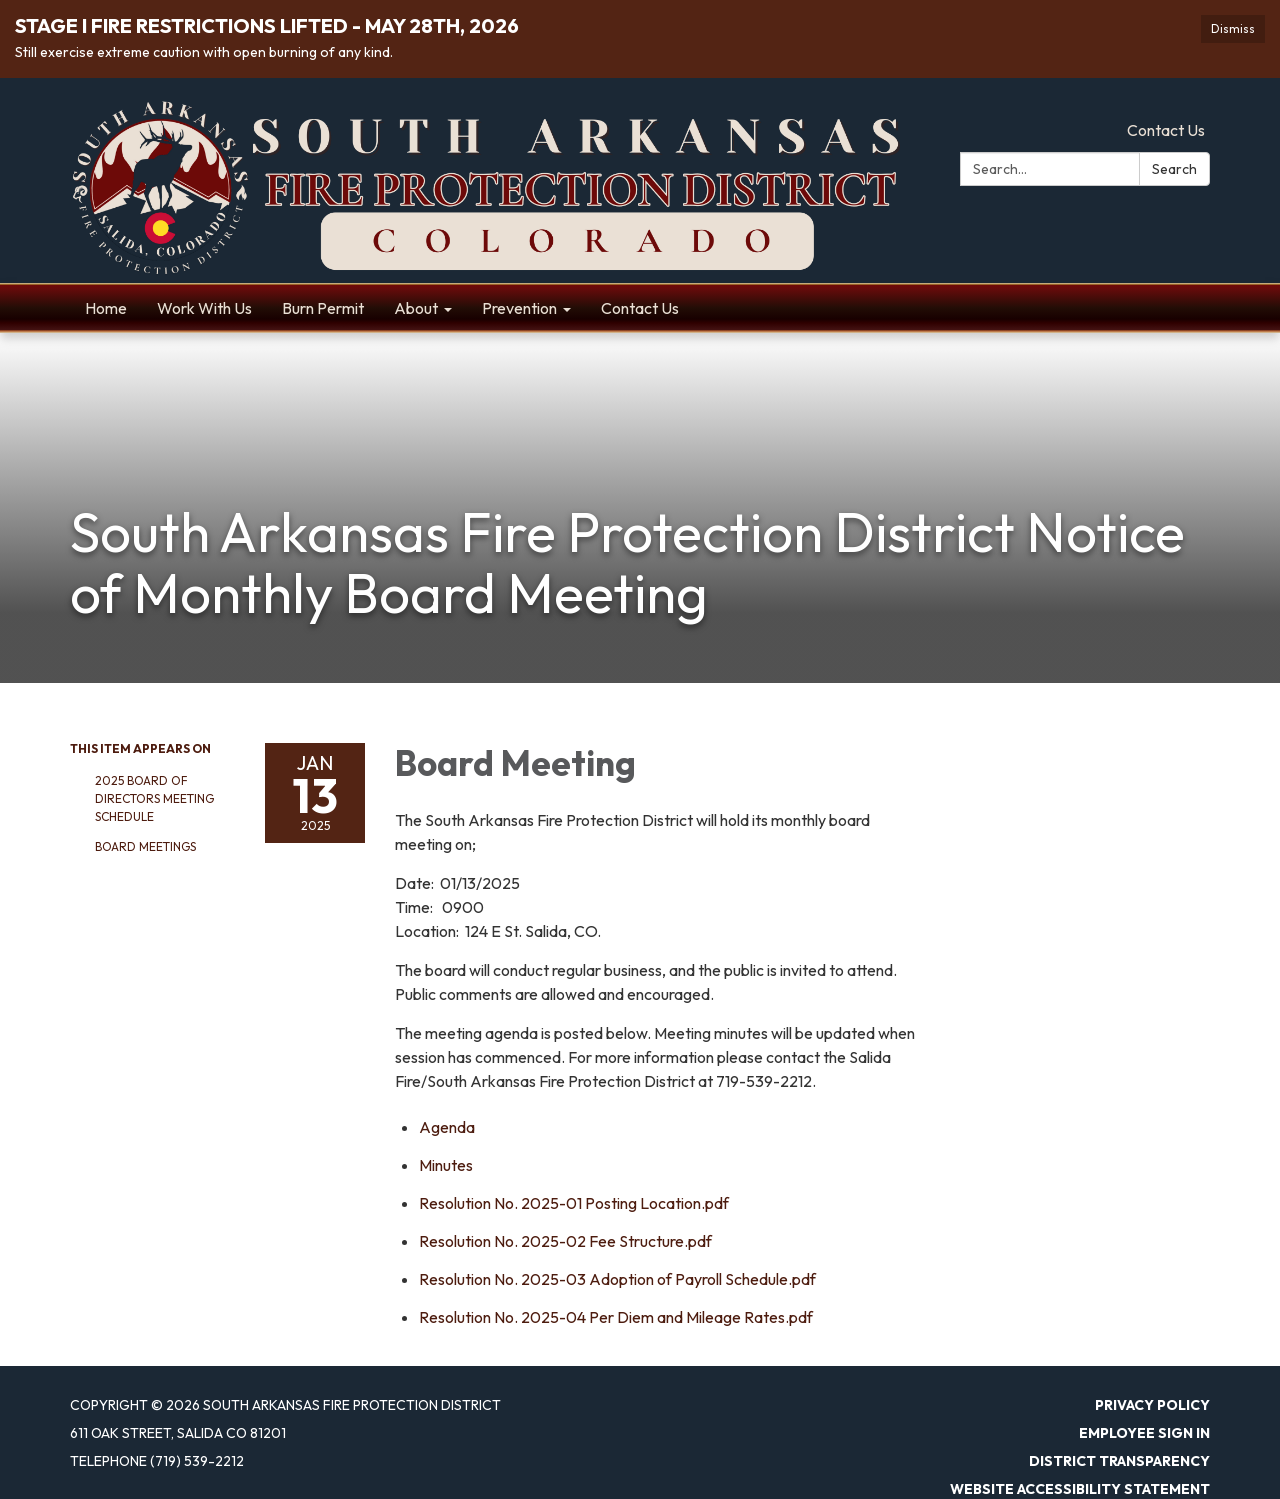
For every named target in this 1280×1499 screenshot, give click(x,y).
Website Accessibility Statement (1080, 1489)
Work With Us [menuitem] (204, 308)
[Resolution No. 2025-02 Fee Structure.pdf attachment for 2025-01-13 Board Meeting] (565, 1241)
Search (1174, 169)
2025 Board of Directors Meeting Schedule (154, 798)
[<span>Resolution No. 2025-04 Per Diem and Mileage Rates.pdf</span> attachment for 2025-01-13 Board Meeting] (616, 1317)
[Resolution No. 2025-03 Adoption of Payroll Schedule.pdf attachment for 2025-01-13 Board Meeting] (617, 1279)
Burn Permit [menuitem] (323, 308)
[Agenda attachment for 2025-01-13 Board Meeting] (447, 1127)
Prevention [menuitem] (519, 308)
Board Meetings (145, 846)
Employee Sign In (1144, 1433)
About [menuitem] (416, 308)
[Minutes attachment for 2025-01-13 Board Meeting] (446, 1165)
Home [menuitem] (106, 308)
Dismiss (1233, 28)
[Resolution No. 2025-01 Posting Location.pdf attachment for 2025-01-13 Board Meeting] (574, 1203)
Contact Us (1166, 130)
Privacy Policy (1152, 1405)
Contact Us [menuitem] (640, 308)
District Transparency (1119, 1461)
